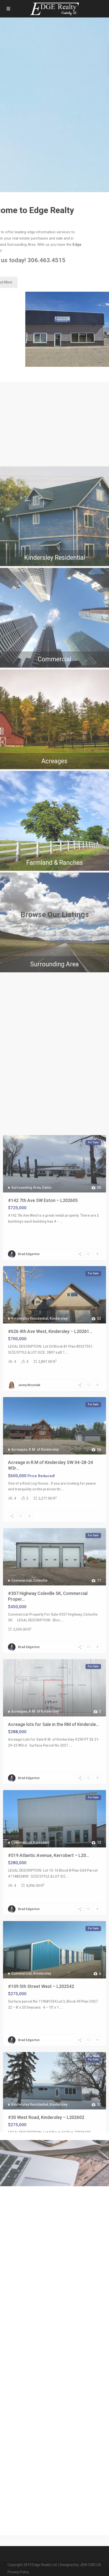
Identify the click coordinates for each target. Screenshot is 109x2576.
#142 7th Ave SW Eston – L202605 (43, 1844)
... (61, 1865)
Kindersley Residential (29, 1963)
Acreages (19, 2094)
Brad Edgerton (29, 1898)
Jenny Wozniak (29, 2029)
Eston (47, 1832)
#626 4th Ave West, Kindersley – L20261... (50, 1975)
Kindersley (59, 1963)
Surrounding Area (26, 1832)
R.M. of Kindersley (44, 2094)
